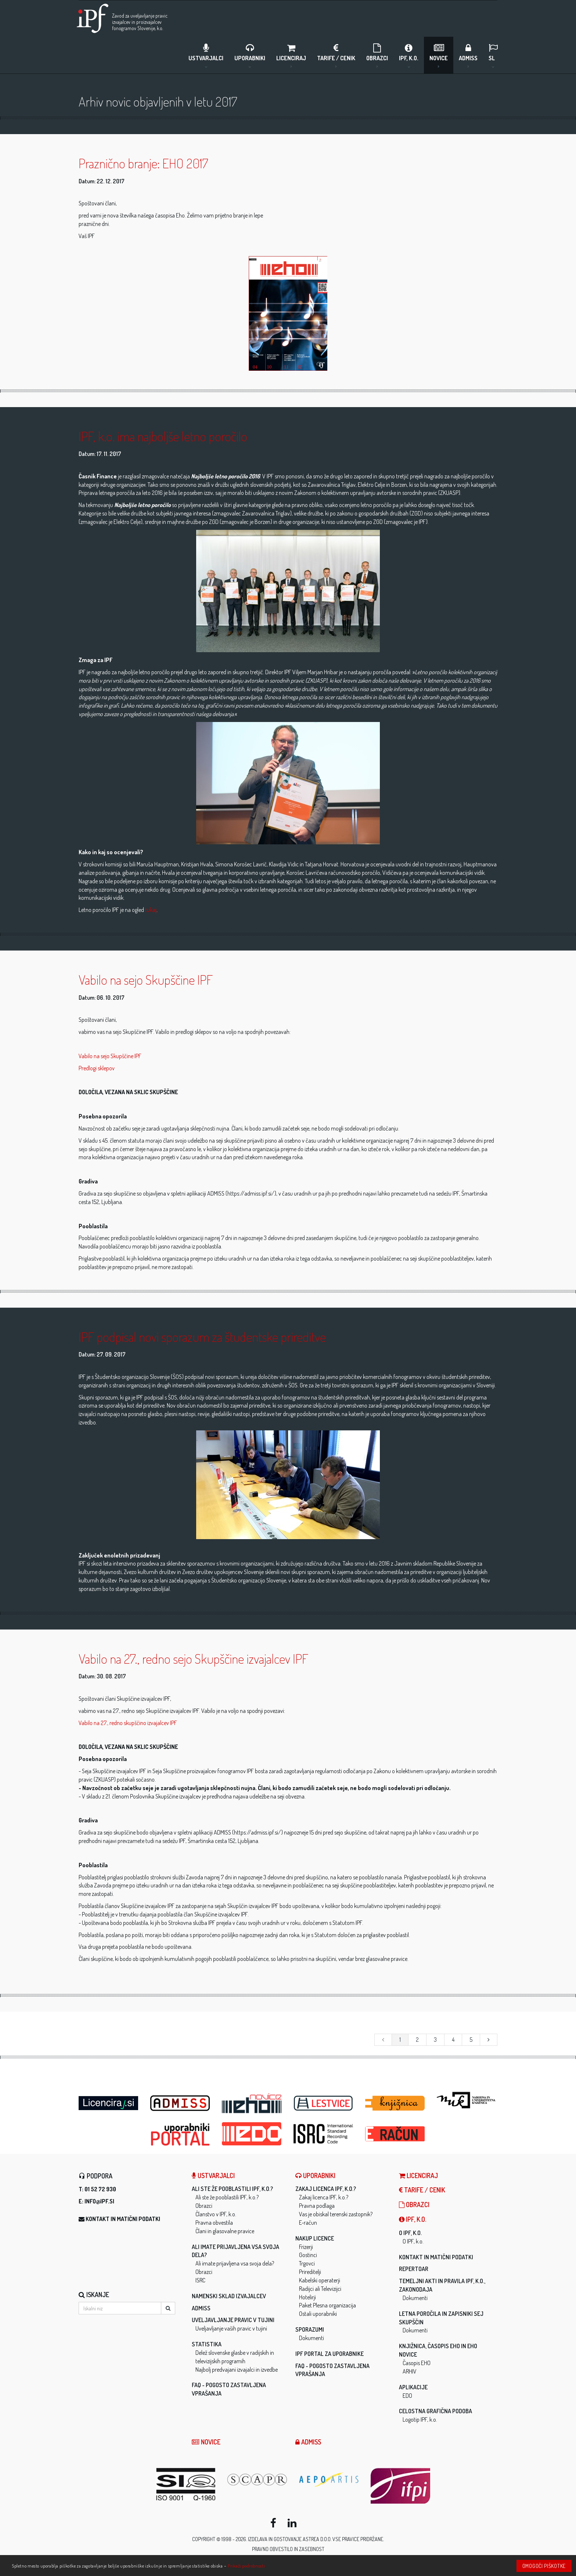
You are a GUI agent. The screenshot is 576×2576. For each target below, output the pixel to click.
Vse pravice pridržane (357, 2540)
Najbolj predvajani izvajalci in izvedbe (236, 2371)
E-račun (308, 2224)
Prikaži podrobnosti (246, 2566)
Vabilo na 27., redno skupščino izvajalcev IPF (128, 1724)
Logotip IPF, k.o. (420, 2421)
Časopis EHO (417, 2364)
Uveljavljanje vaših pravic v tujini (231, 2330)
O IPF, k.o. (410, 2234)
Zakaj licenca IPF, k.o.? (325, 2190)
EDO (407, 2397)
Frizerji (306, 2248)
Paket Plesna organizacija (327, 2307)
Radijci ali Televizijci (320, 2290)
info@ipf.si (99, 2203)
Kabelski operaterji (319, 2281)
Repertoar (413, 2270)
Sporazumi (309, 2331)
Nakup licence (314, 2239)
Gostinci (308, 2256)
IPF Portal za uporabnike (329, 2355)
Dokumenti (311, 2339)
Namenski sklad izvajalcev (229, 2297)
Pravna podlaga (317, 2207)
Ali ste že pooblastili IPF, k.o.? (232, 2190)
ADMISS (468, 55)
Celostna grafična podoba (435, 2413)
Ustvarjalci (205, 55)
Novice (438, 55)
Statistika (207, 2346)
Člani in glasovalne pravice (224, 2232)
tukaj (150, 911)
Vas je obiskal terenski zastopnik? (335, 2215)
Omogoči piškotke (544, 2566)
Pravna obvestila (214, 2224)
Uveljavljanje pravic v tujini (233, 2321)
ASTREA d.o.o (317, 2540)
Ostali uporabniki (318, 2315)
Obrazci (377, 55)
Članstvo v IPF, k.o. (215, 2215)
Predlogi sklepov (97, 1069)
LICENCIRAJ (291, 55)
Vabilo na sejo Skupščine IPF (110, 1057)
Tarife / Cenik (336, 55)
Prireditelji (310, 2273)
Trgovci (307, 2265)
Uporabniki (249, 55)
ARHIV (410, 2372)
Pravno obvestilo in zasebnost (288, 2551)
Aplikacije (413, 2388)
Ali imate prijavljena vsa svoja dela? (234, 2265)
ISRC (200, 2281)
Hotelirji (307, 2298)
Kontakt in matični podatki (123, 2220)
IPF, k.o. (408, 55)
